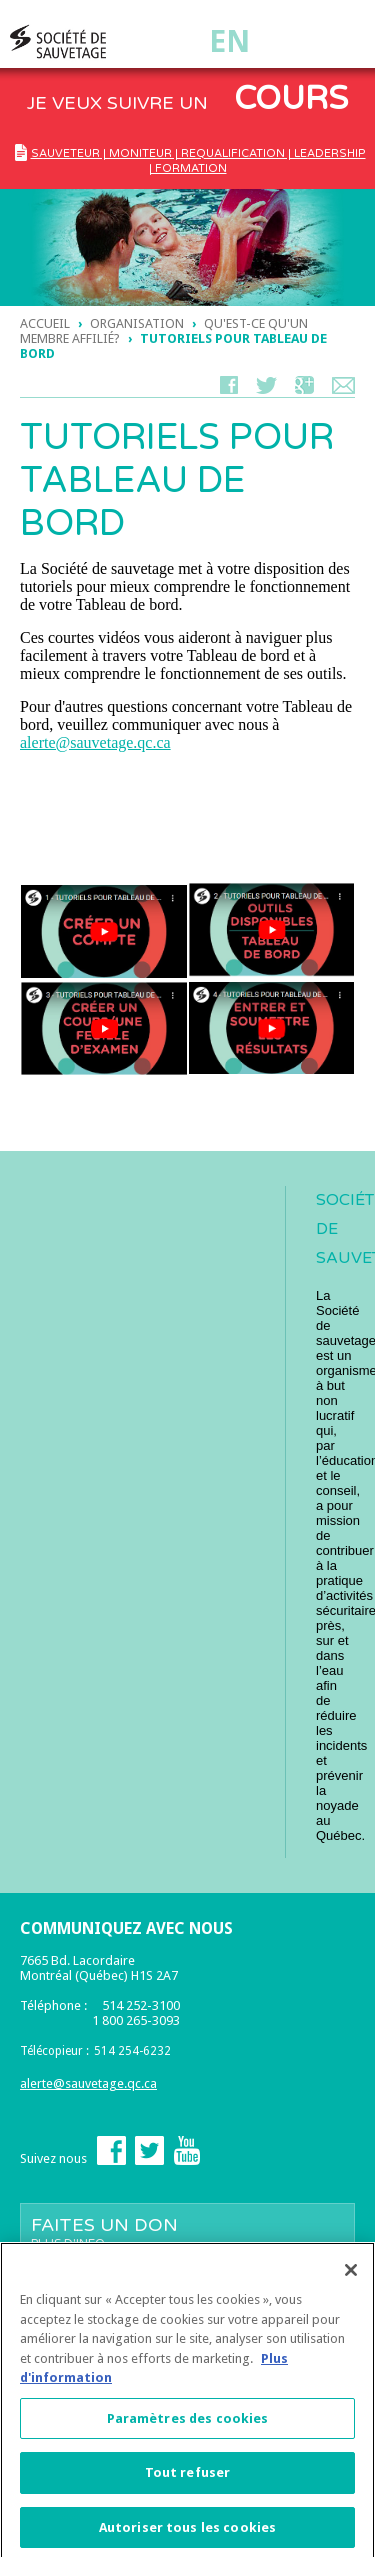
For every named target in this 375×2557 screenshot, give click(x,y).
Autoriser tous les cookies (187, 2533)
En (229, 41)
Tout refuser (188, 2478)
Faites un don (187, 2232)
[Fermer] (351, 2276)
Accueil (45, 323)
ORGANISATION (137, 323)
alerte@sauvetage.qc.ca (95, 742)
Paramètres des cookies (188, 2424)
